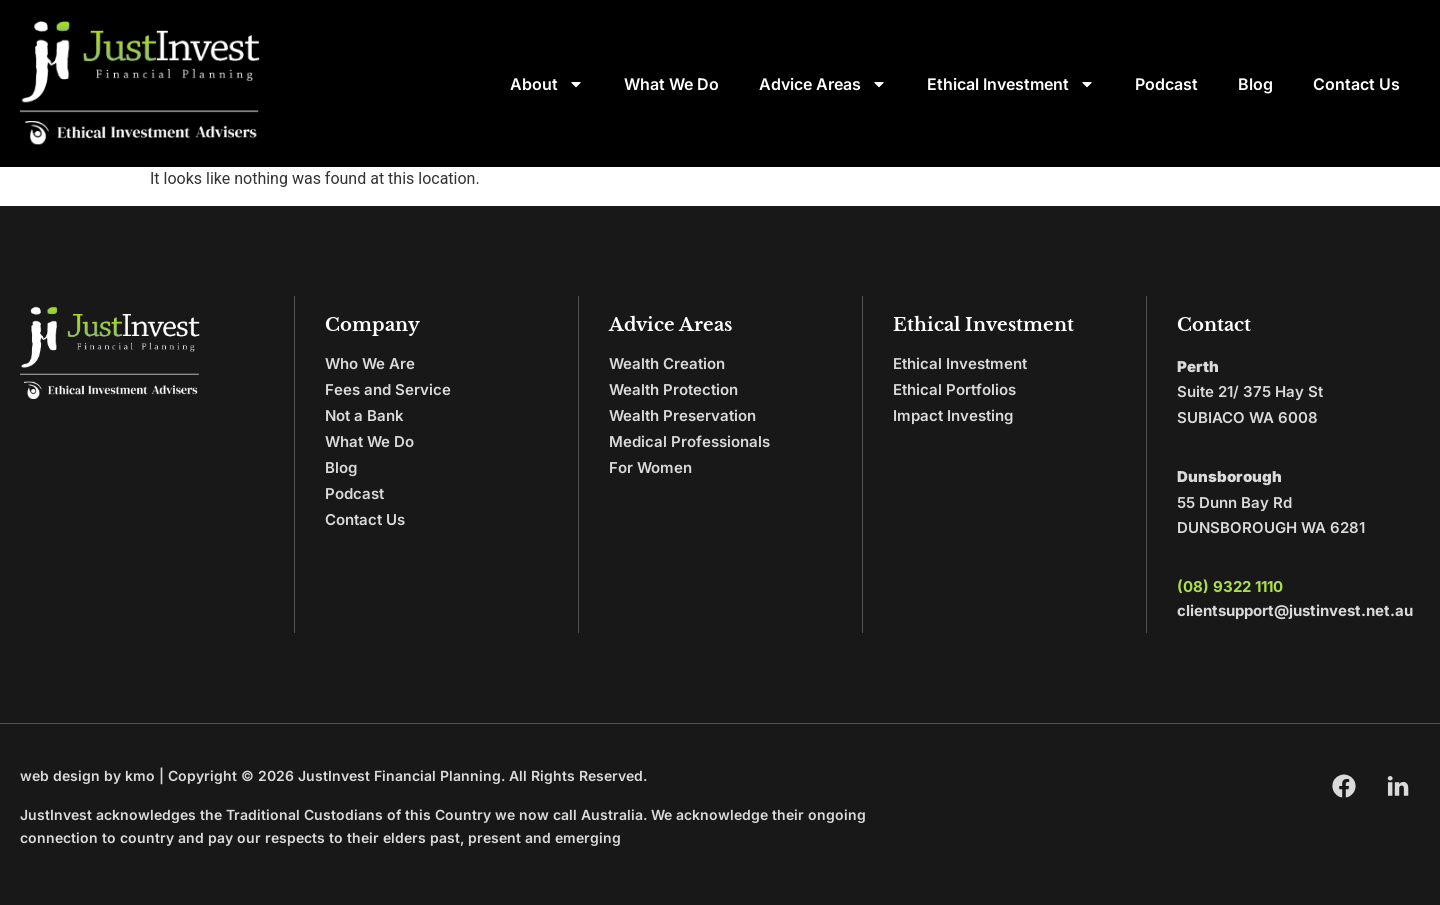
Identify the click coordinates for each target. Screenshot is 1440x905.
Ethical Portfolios (954, 389)
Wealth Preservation (682, 415)
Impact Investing (953, 415)
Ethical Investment (1011, 84)
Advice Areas (823, 84)
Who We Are (370, 363)
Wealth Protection (673, 389)
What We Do (671, 84)
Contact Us (1356, 84)
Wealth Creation (667, 363)
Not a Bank (364, 415)
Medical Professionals (689, 441)
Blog (1255, 84)
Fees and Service (388, 389)
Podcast (1166, 84)
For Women (650, 467)
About (547, 84)
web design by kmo (87, 775)
